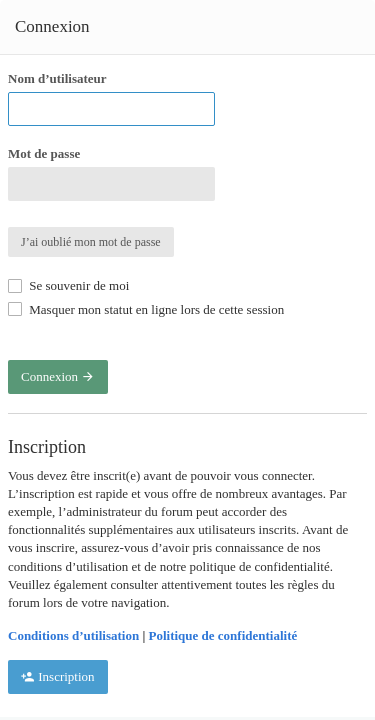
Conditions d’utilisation (73, 635)
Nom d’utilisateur (57, 78)
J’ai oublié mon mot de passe (91, 242)
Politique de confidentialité (223, 635)
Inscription (58, 676)
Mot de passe (44, 153)
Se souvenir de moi (68, 285)
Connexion (58, 376)
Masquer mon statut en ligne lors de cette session (146, 309)
